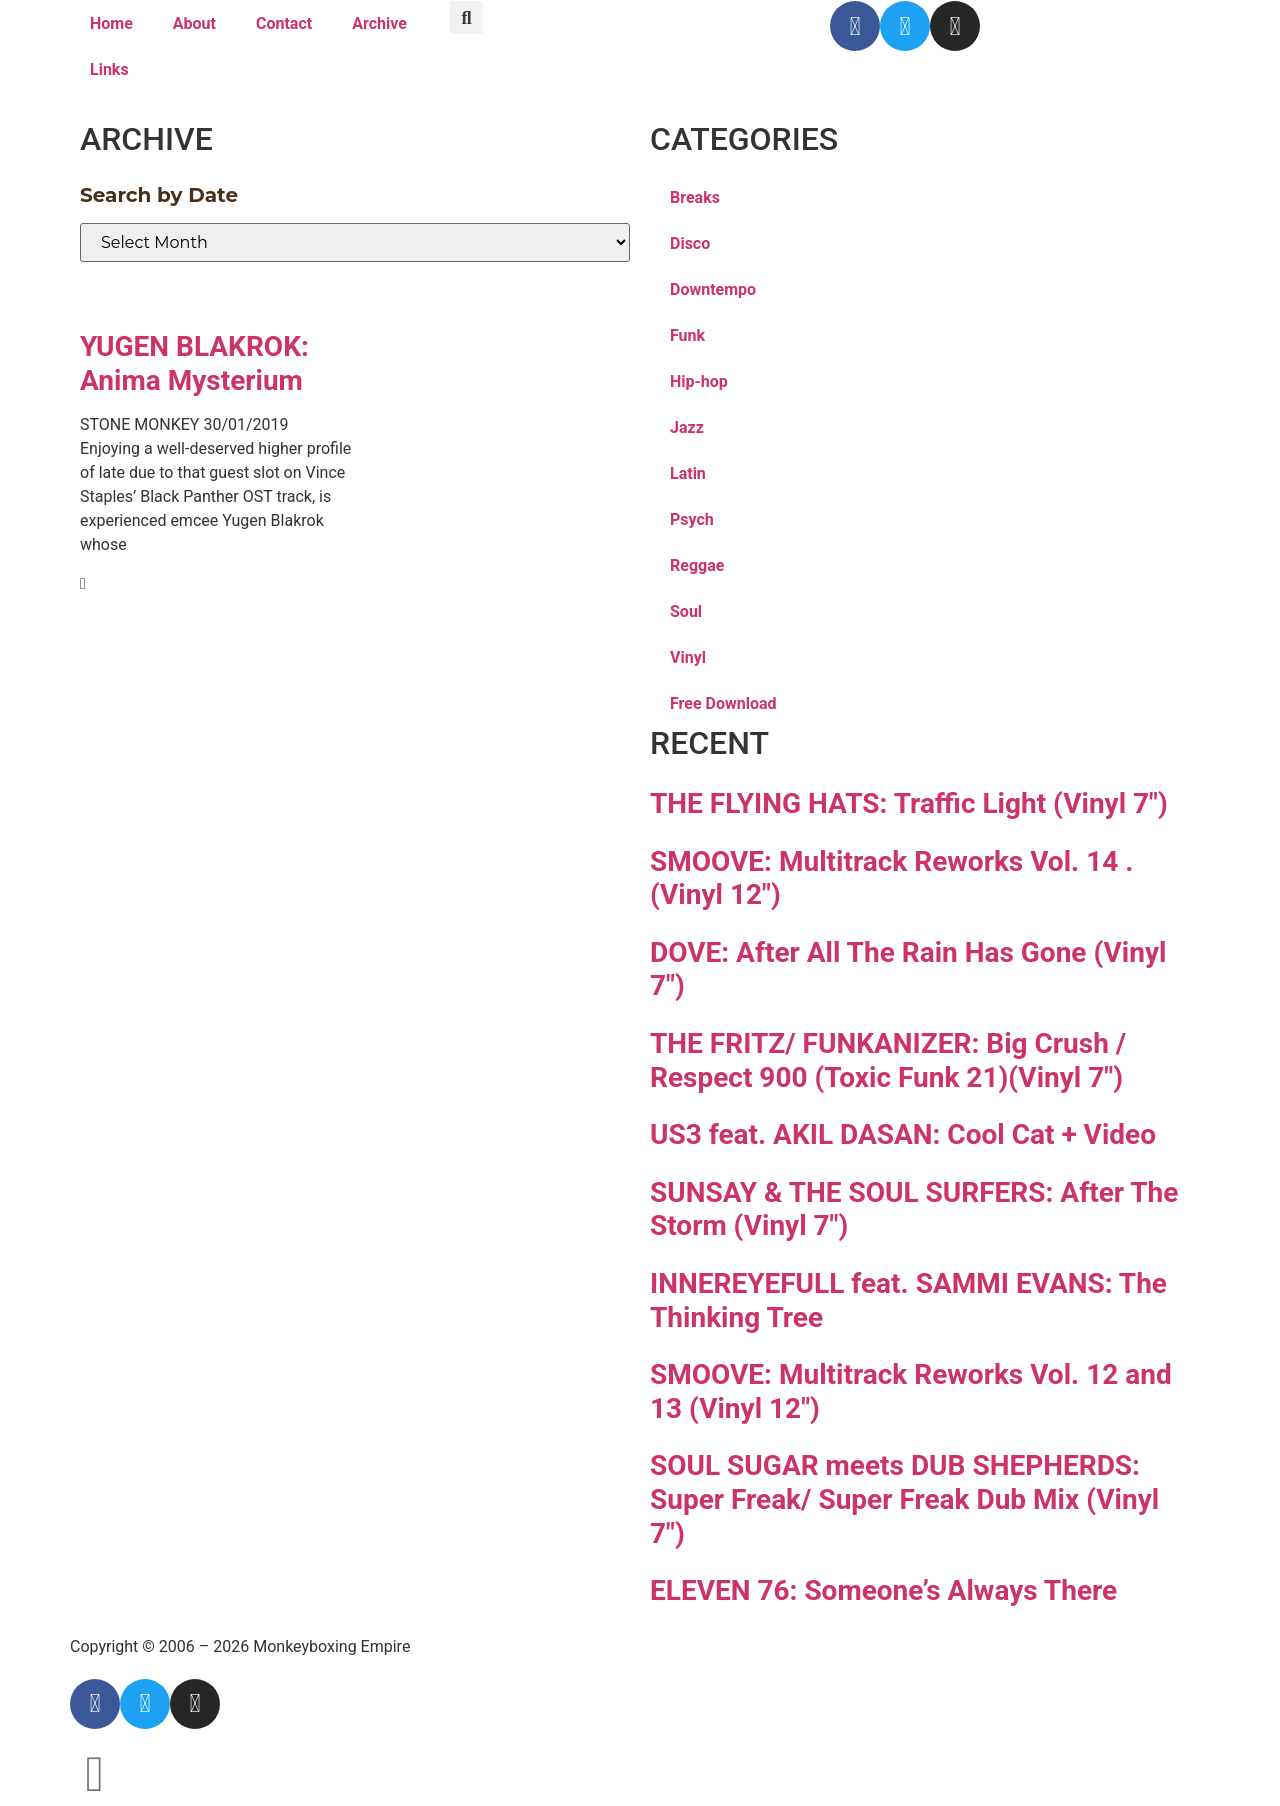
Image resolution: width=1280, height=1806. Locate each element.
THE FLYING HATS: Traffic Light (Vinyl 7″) (909, 803)
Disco (690, 243)
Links (109, 69)
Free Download (723, 703)
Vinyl (688, 657)
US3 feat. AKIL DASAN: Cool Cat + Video (903, 1134)
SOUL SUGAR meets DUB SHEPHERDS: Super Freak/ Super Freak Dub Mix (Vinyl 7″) (904, 1499)
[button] (466, 17)
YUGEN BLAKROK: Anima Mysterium (194, 363)
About (194, 23)
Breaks (695, 197)
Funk (687, 335)
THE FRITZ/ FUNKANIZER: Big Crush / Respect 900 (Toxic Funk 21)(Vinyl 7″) (888, 1060)
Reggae (697, 565)
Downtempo (713, 289)
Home (111, 23)
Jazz (687, 427)
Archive (379, 23)
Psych (692, 519)
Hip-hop (699, 381)
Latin (688, 473)
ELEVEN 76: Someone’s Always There (883, 1590)
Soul (686, 611)
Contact (284, 23)
